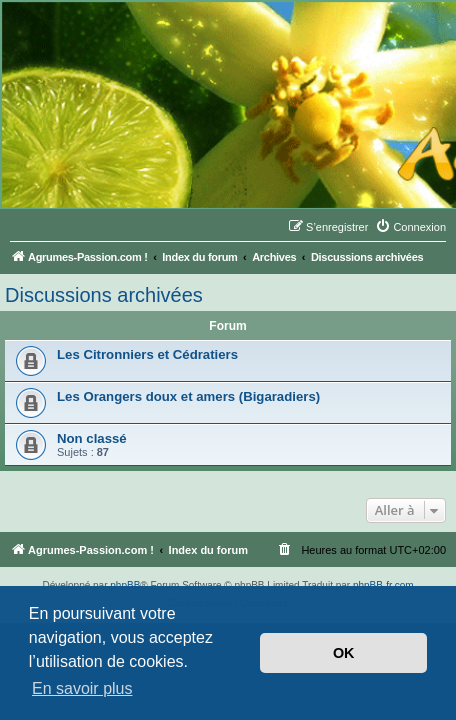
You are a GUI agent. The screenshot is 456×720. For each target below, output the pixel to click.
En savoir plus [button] (82, 688)
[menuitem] (410, 227)
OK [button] (344, 653)
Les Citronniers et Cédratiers (147, 354)
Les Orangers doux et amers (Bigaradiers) (188, 396)
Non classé (92, 438)
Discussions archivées (104, 295)
